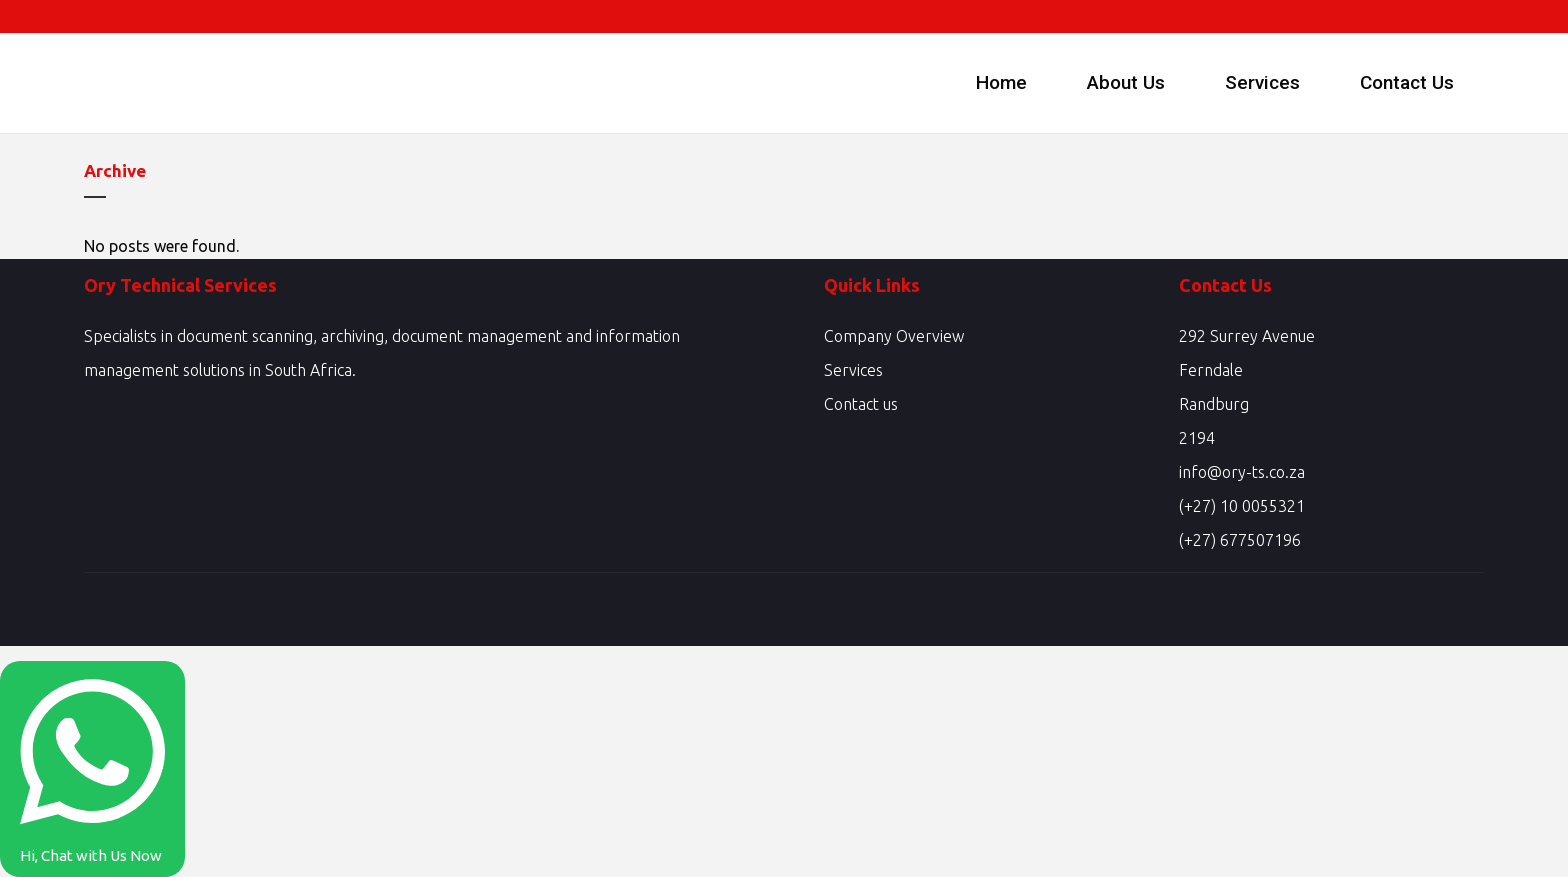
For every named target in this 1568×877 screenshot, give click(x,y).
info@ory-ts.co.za (1242, 472)
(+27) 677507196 (1240, 540)
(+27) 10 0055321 (1242, 506)
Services (853, 370)
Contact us (861, 404)
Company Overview (894, 336)
